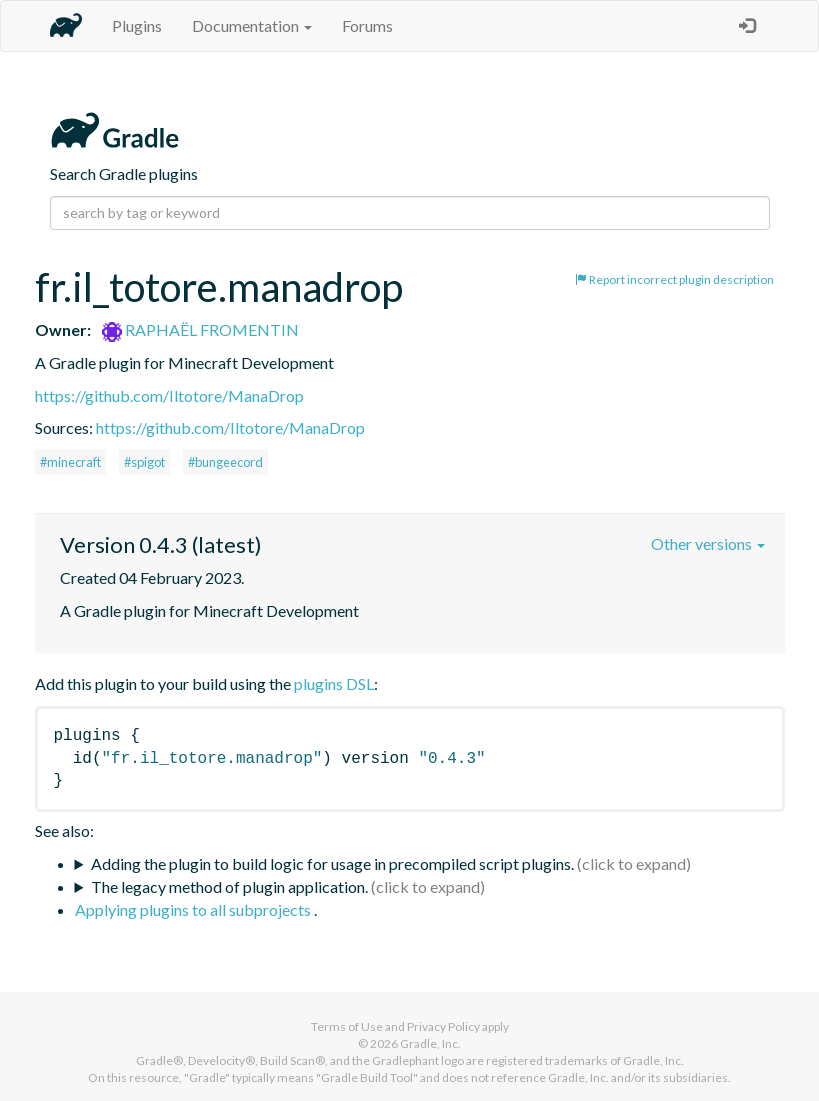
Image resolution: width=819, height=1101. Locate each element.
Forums (367, 25)
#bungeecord (225, 462)
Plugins (137, 25)
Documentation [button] (252, 25)
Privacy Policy (443, 1026)
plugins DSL (334, 683)
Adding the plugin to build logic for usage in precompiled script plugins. (332, 863)
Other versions (708, 543)
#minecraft (70, 462)
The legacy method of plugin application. (229, 886)
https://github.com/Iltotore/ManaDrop (169, 395)
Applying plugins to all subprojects (194, 909)
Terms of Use (347, 1026)
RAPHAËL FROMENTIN (200, 329)
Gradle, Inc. (430, 1043)
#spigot (144, 462)
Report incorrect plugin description (674, 279)
